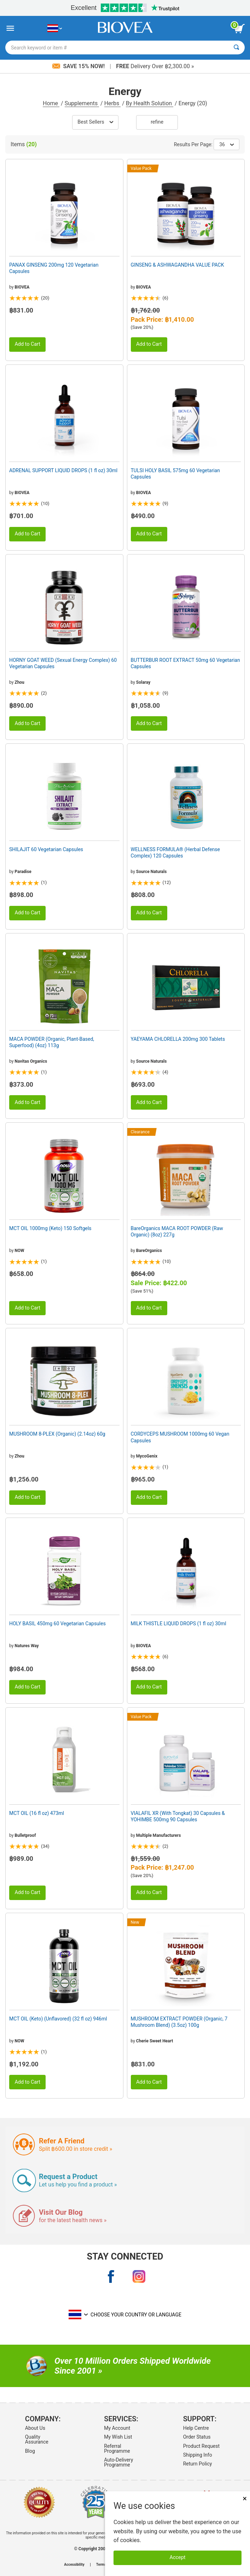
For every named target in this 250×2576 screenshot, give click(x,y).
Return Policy (197, 2464)
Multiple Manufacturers (158, 1835)
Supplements (82, 103)
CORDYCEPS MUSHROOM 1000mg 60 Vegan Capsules (180, 1437)
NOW (19, 1250)
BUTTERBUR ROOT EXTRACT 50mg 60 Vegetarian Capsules (185, 663)
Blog (30, 2451)
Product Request (201, 2446)
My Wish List (118, 2437)
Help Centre (196, 2428)
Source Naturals (151, 871)
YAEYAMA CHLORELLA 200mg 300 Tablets (178, 1039)
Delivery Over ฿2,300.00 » (155, 66)
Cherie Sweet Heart (154, 2040)
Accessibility (74, 2564)
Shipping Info (197, 2455)
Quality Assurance (36, 2439)
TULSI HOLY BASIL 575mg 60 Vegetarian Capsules (175, 474)
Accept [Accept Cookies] (178, 2557)
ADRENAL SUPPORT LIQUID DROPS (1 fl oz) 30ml (63, 470)
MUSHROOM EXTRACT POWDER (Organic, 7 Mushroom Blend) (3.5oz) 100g (179, 2022)
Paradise (22, 871)
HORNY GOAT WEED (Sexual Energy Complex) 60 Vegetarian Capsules (63, 663)
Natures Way (26, 1645)
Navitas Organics (30, 1061)
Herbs (112, 103)
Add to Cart (27, 344)
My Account (117, 2428)
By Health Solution (149, 103)
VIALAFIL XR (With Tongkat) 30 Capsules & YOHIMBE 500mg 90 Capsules (178, 1816)
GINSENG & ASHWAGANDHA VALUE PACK (177, 265)
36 (226, 144)
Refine (157, 122)
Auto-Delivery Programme (118, 2462)
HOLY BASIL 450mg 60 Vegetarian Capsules (57, 1623)
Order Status (197, 2437)
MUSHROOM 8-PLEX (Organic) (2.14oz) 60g (57, 1434)
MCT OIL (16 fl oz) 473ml (36, 1813)
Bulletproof (25, 1835)
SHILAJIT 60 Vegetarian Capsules (46, 849)
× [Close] (245, 2498)
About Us (35, 2428)
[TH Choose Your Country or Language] (55, 28)
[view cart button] (239, 28)
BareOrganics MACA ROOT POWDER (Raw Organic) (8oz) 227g (177, 1231)
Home (51, 103)
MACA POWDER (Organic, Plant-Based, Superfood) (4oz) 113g (51, 1042)
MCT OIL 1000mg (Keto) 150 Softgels (50, 1228)
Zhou (19, 682)
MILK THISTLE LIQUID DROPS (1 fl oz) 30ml (178, 1623)
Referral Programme (117, 2448)
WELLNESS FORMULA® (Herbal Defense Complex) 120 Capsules (175, 853)
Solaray (143, 682)
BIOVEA (21, 287)
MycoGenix (146, 1456)
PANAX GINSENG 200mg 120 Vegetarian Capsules (53, 268)
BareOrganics (149, 1250)
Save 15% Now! (79, 66)
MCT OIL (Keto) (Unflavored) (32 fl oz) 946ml (58, 2019)
